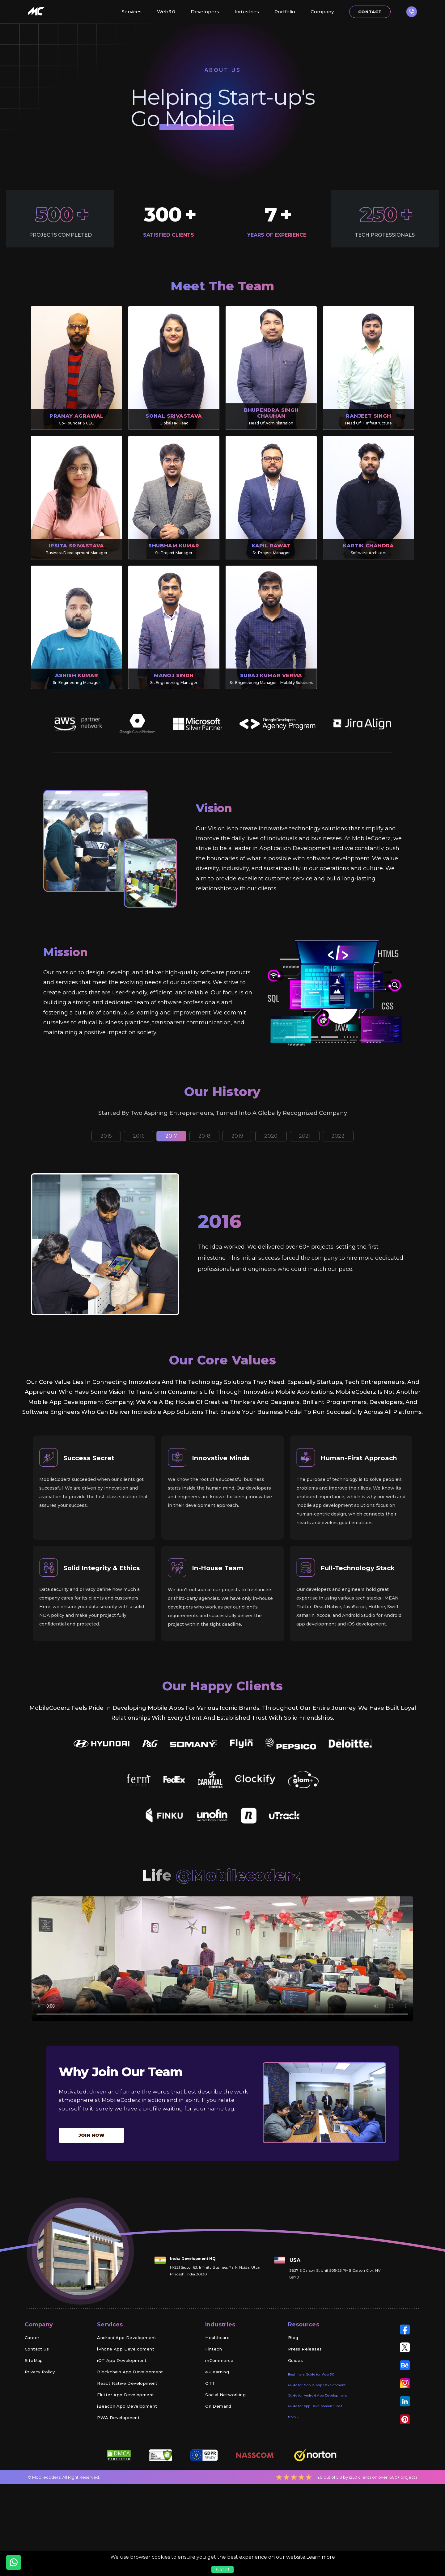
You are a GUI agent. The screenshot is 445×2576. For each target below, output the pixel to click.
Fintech (213, 2426)
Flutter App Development (125, 2472)
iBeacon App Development (127, 2483)
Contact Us (37, 2426)
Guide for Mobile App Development (316, 2463)
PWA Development (118, 2495)
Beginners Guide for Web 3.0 (311, 2452)
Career (32, 2415)
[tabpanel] (222, 1255)
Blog (293, 2415)
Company (322, 12)
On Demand (218, 2483)
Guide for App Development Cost (315, 2484)
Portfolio (284, 12)
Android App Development (126, 2415)
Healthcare (217, 2415)
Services (132, 12)
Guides (295, 2438)
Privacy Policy (40, 2449)
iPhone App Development (125, 2426)
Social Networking (225, 2472)
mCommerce (219, 2438)
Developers (205, 12)
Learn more (320, 2557)
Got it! (222, 2569)
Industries (247, 12)
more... (293, 2494)
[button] (411, 11)
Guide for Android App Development (317, 2473)
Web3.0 (166, 12)
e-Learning (217, 2449)
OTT (210, 2461)
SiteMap (34, 2438)
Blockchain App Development (130, 2449)
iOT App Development (122, 2438)
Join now (91, 2213)
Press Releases (305, 2426)
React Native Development (127, 2461)
